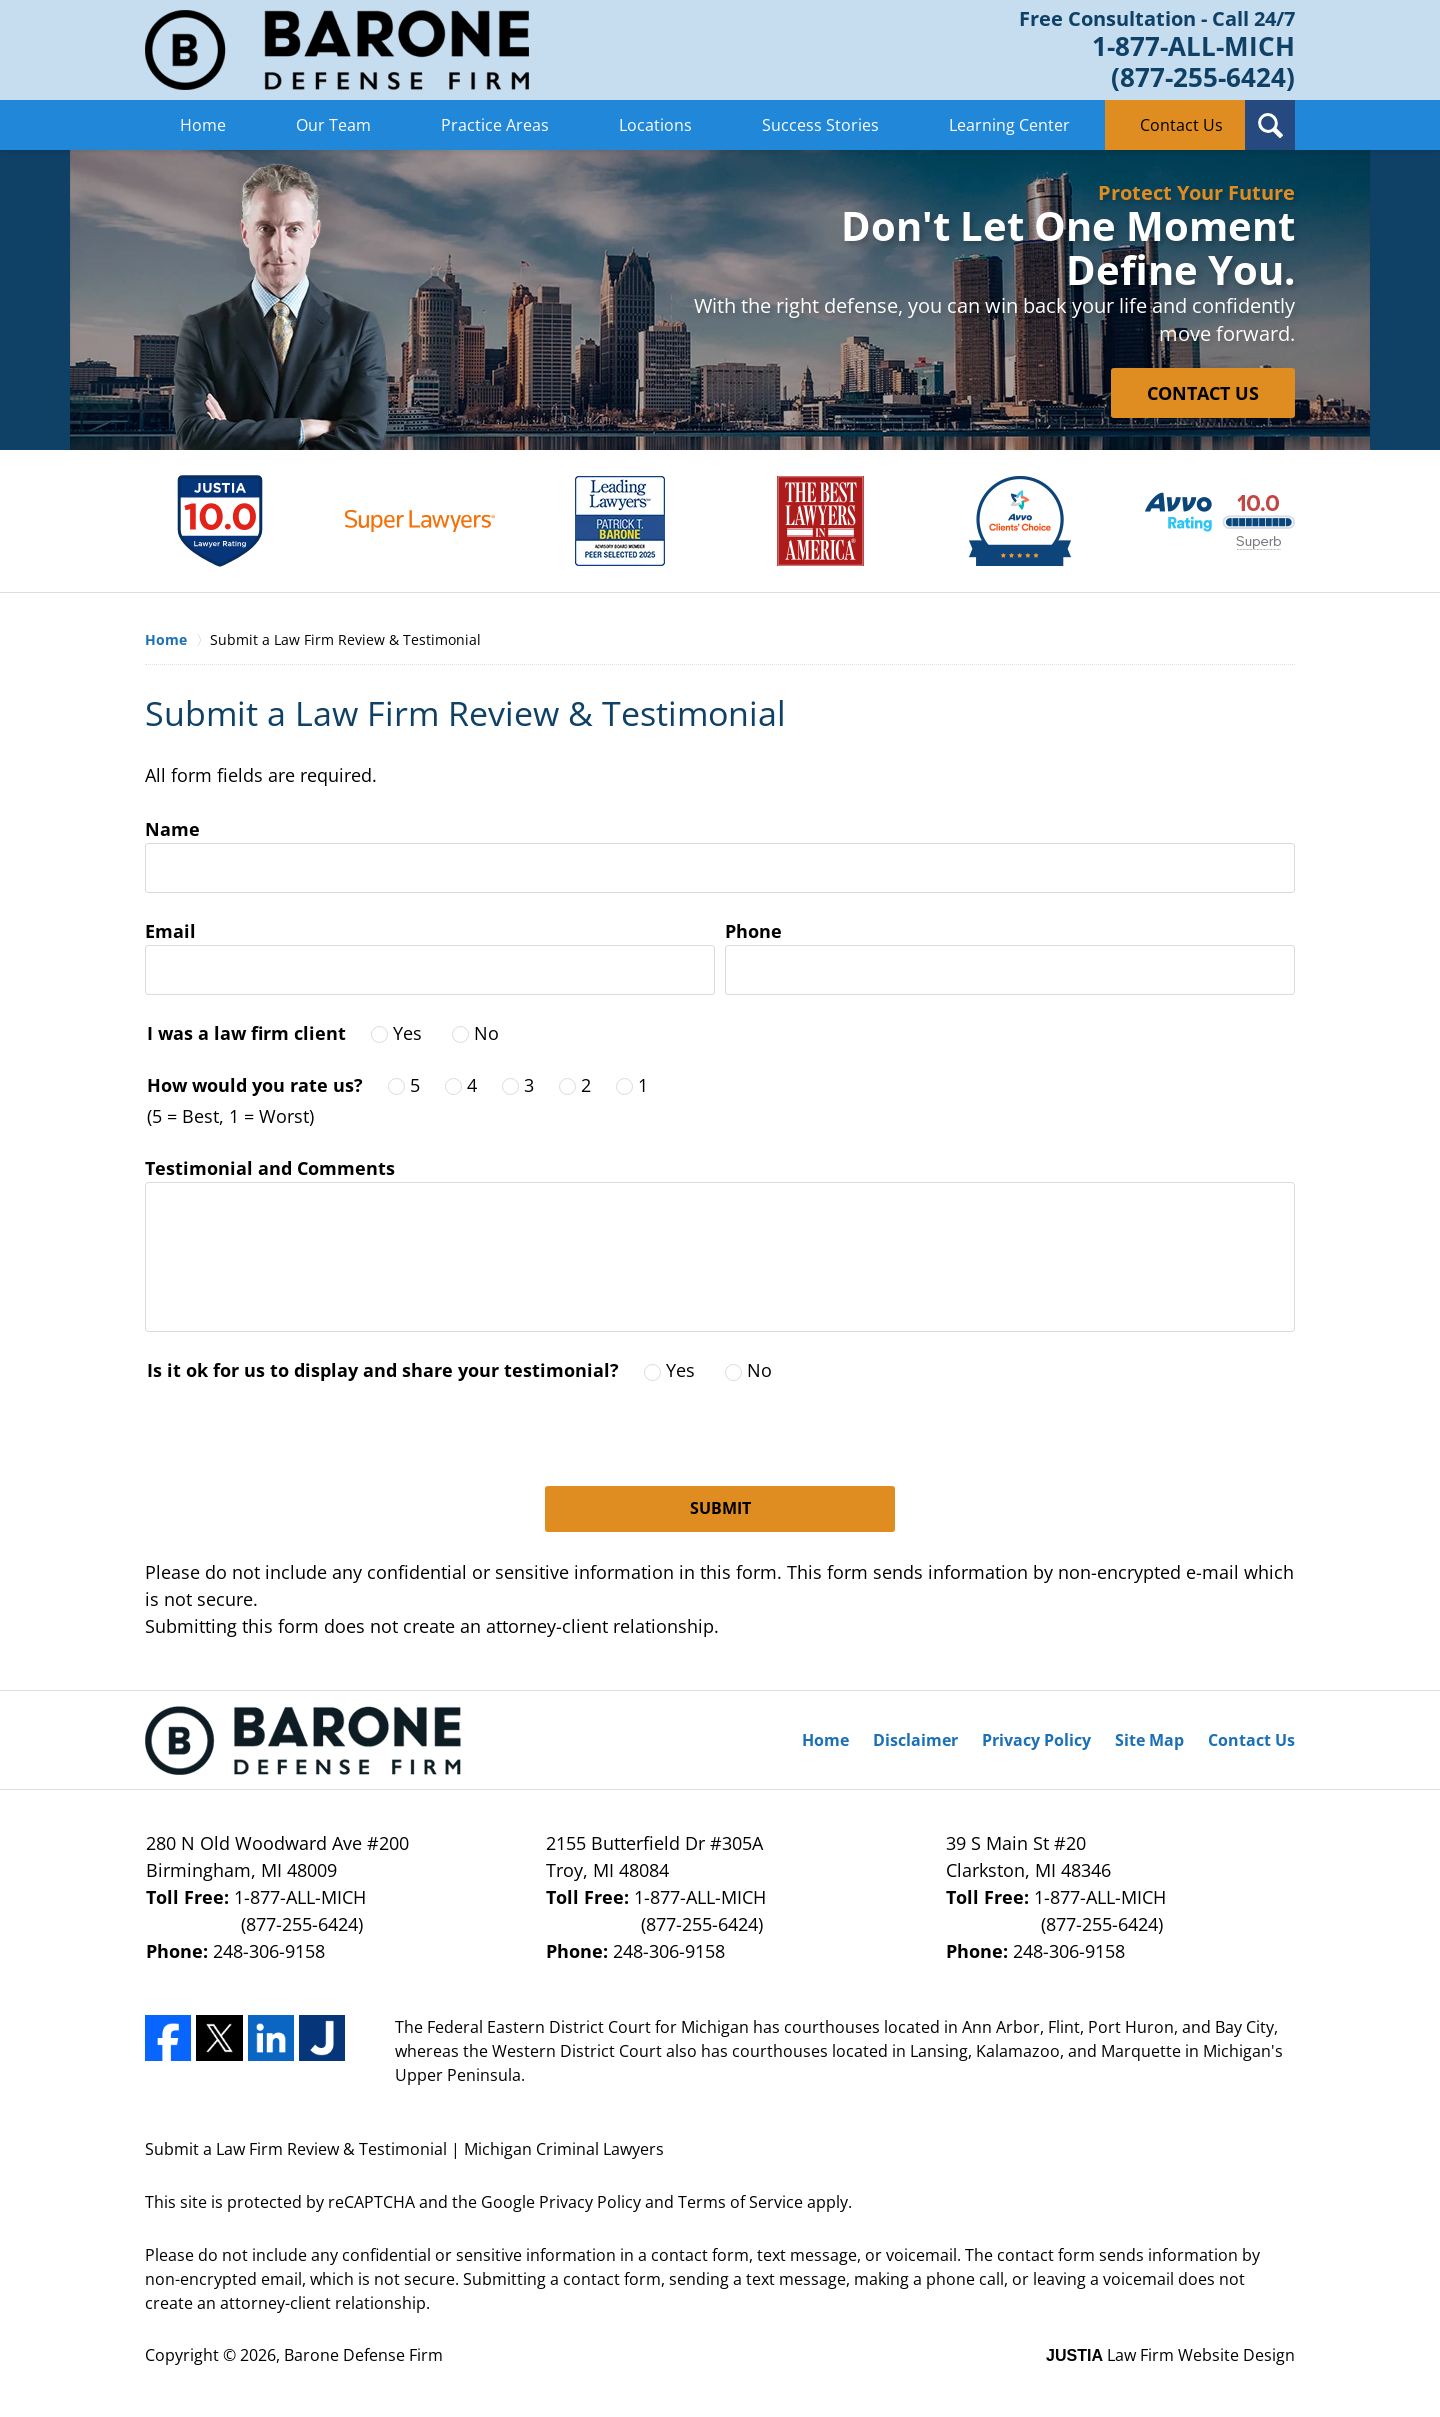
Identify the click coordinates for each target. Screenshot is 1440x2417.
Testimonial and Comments (270, 1168)
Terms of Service (740, 2202)
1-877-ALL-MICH (320, 1911)
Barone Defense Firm (363, 2355)
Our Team (333, 125)
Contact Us (1181, 125)
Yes (407, 1033)
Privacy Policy (1036, 1740)
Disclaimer (915, 1740)
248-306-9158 (269, 1951)
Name (172, 829)
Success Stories (820, 125)
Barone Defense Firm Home (337, 50)
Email (170, 931)
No (486, 1033)
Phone (753, 931)
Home (203, 125)
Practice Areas (495, 125)
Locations (655, 125)
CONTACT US (1203, 393)
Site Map (1149, 1740)
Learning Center (1009, 125)
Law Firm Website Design (1170, 2355)
